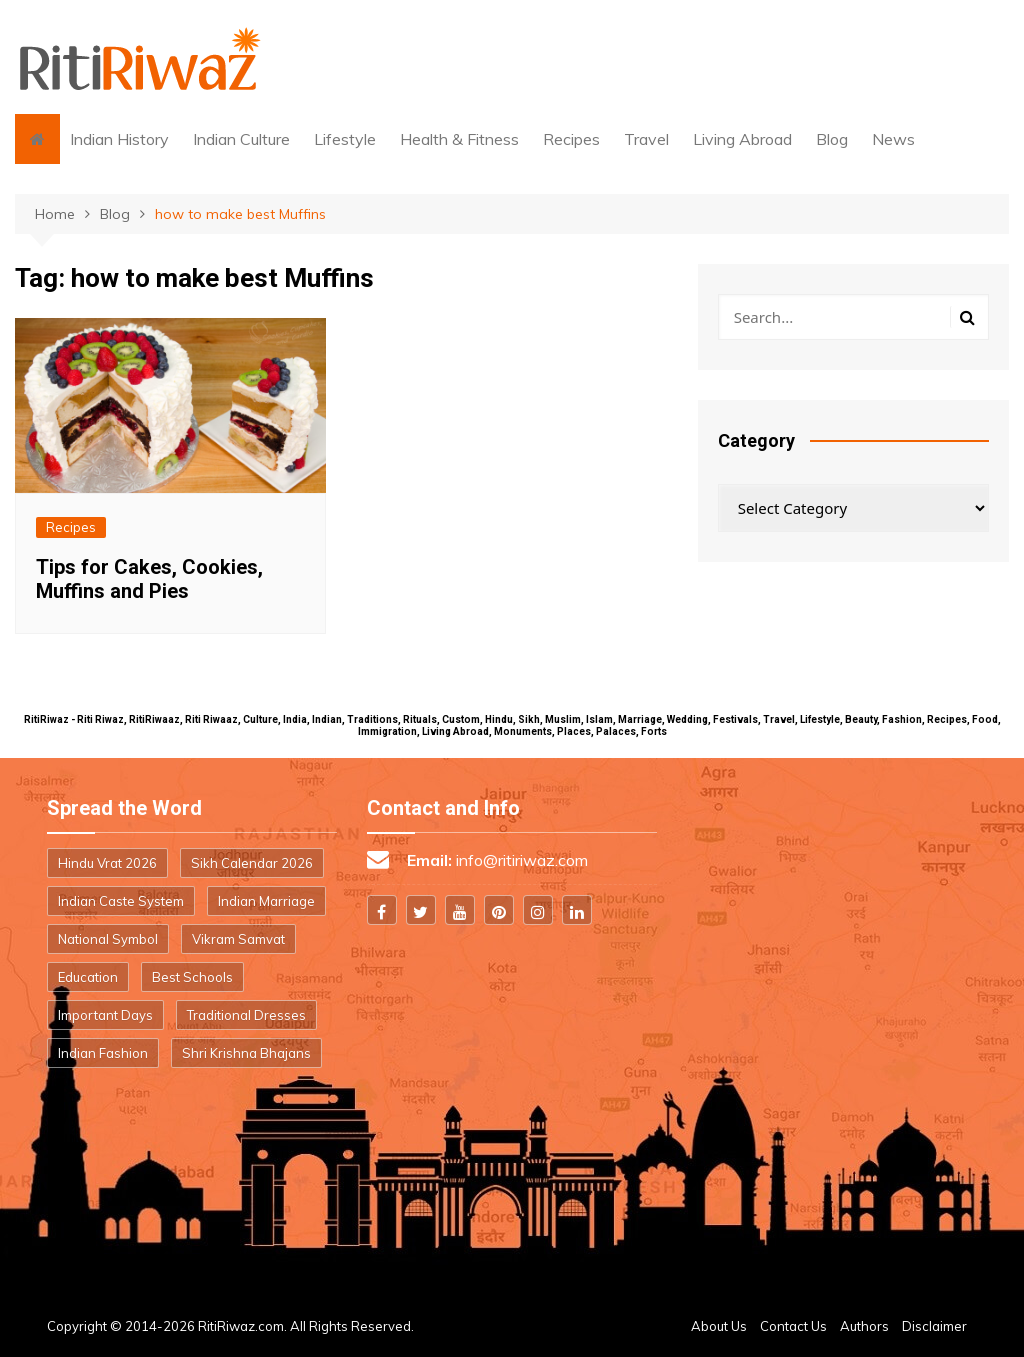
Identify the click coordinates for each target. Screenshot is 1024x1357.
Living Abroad (742, 139)
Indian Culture (241, 139)
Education (88, 977)
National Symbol (108, 939)
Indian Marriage (266, 901)
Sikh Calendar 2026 (252, 863)
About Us (719, 1326)
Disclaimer (934, 1326)
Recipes (571, 139)
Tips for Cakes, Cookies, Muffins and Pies (149, 579)
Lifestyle (345, 139)
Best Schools (192, 977)
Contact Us (793, 1326)
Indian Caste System (121, 901)
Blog (832, 139)
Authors (864, 1326)
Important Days (105, 1015)
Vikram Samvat (238, 939)
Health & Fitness (459, 139)
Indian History (119, 139)
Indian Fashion (103, 1053)
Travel (646, 139)
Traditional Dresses (246, 1015)
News (893, 139)
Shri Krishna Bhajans (246, 1053)
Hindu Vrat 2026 (107, 863)
